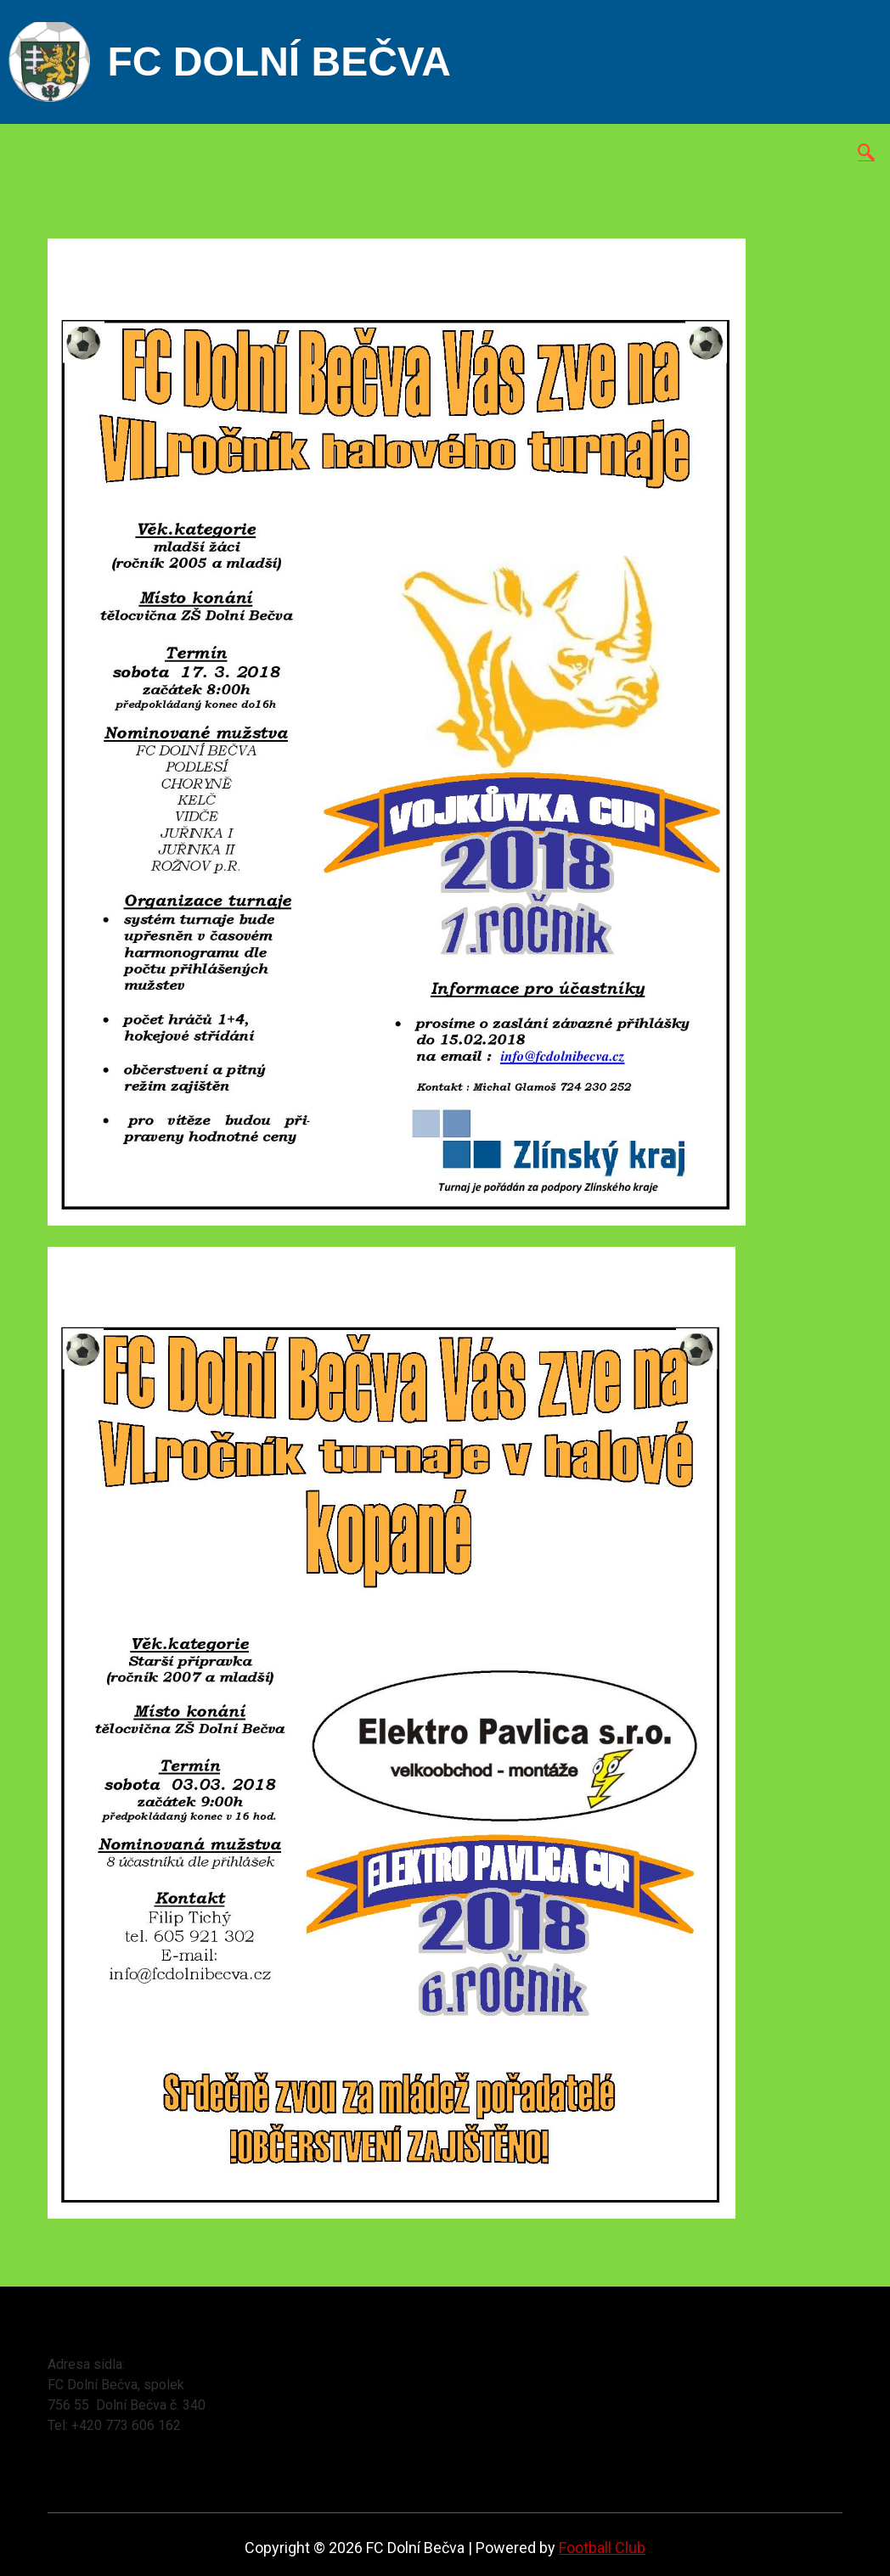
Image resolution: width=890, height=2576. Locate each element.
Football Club (602, 2547)
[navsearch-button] (866, 154)
